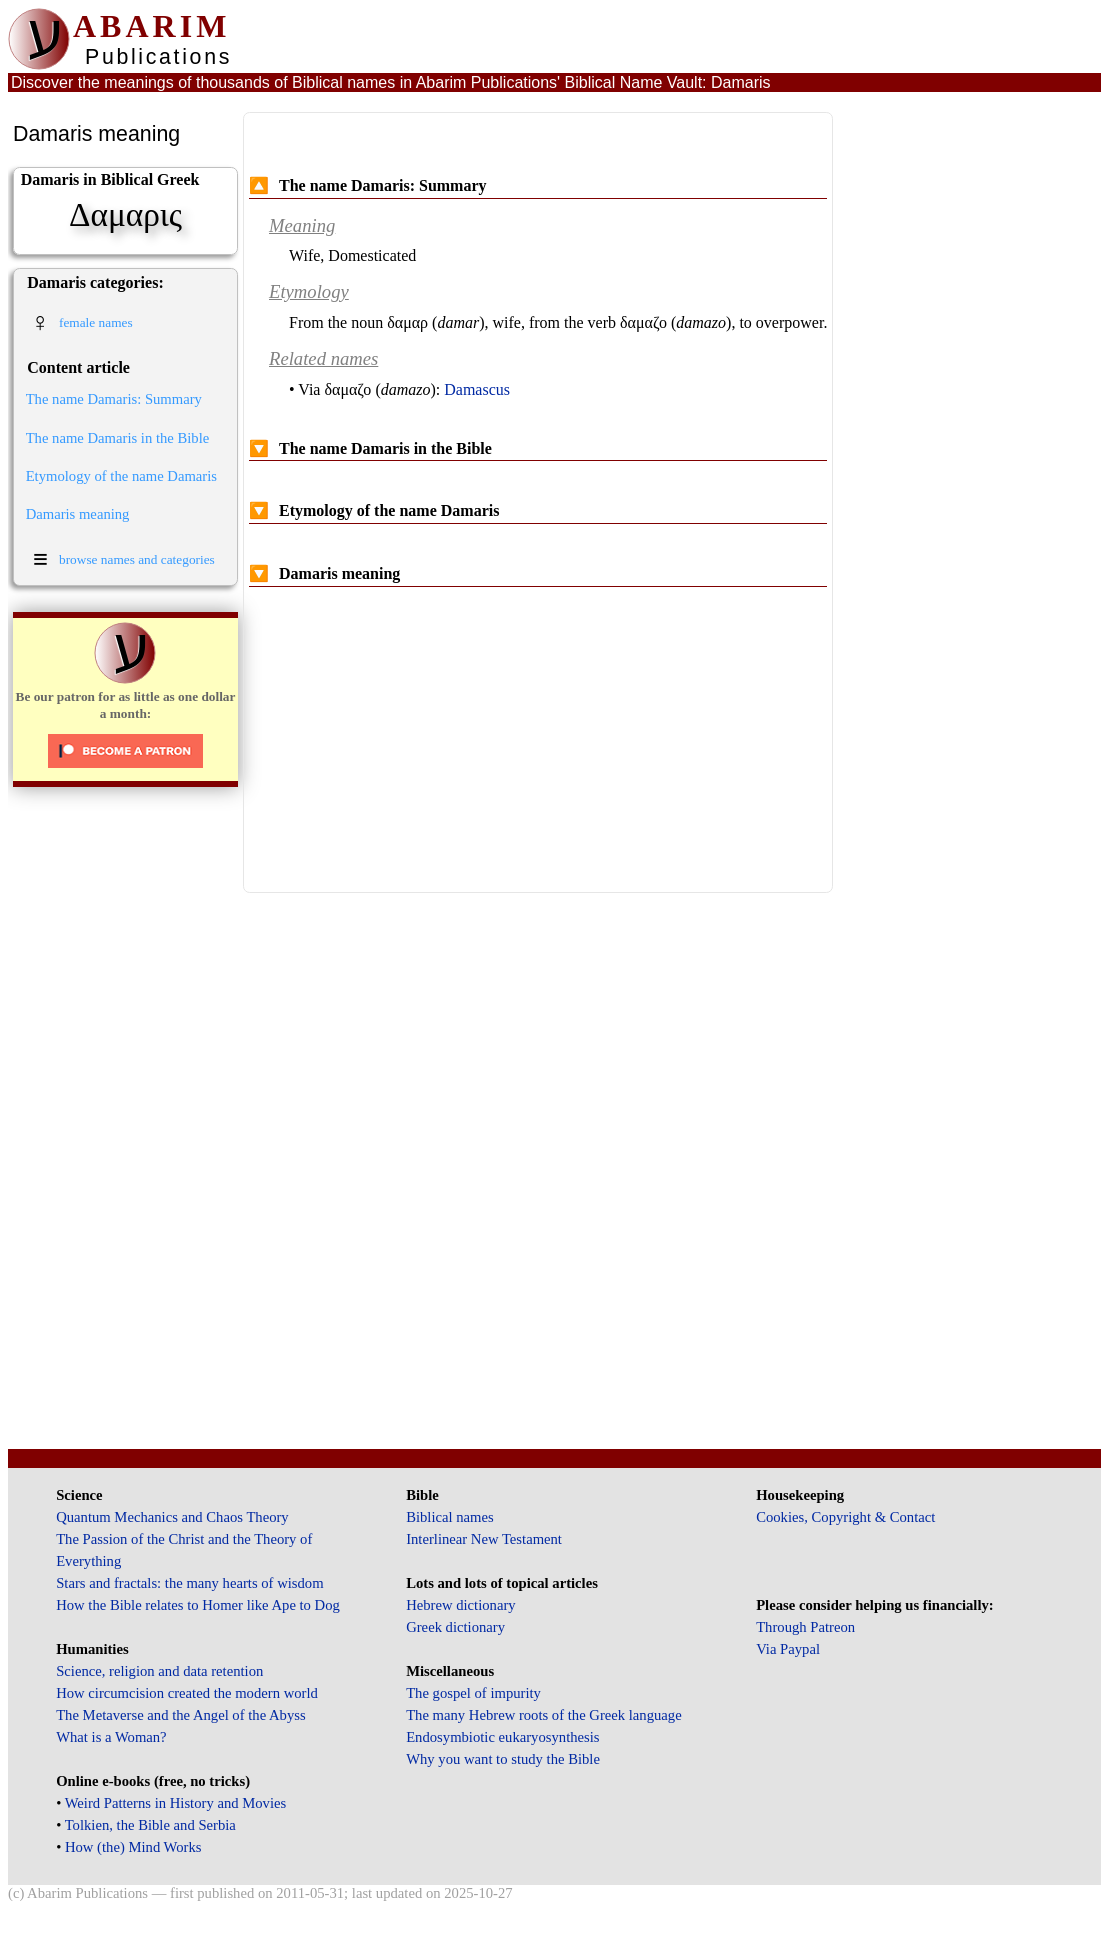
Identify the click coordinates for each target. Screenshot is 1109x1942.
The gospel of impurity (473, 1693)
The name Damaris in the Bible (118, 438)
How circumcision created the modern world (187, 1693)
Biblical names (450, 1517)
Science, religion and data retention (159, 1671)
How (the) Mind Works (133, 1847)
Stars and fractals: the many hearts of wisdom (189, 1583)
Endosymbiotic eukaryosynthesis (502, 1737)
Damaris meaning (78, 514)
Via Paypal (788, 1649)
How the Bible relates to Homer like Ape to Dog (198, 1605)
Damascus (477, 389)
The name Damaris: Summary (114, 399)
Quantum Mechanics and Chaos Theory (172, 1517)
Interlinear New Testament (484, 1539)
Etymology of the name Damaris (121, 476)
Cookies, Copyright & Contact (845, 1517)
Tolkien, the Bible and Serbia (150, 1825)
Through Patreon (805, 1627)
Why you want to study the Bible (503, 1759)
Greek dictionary (455, 1627)
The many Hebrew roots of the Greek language (544, 1715)
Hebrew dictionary (460, 1605)
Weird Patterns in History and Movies (175, 1803)
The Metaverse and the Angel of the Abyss (181, 1715)
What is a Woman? (111, 1737)
